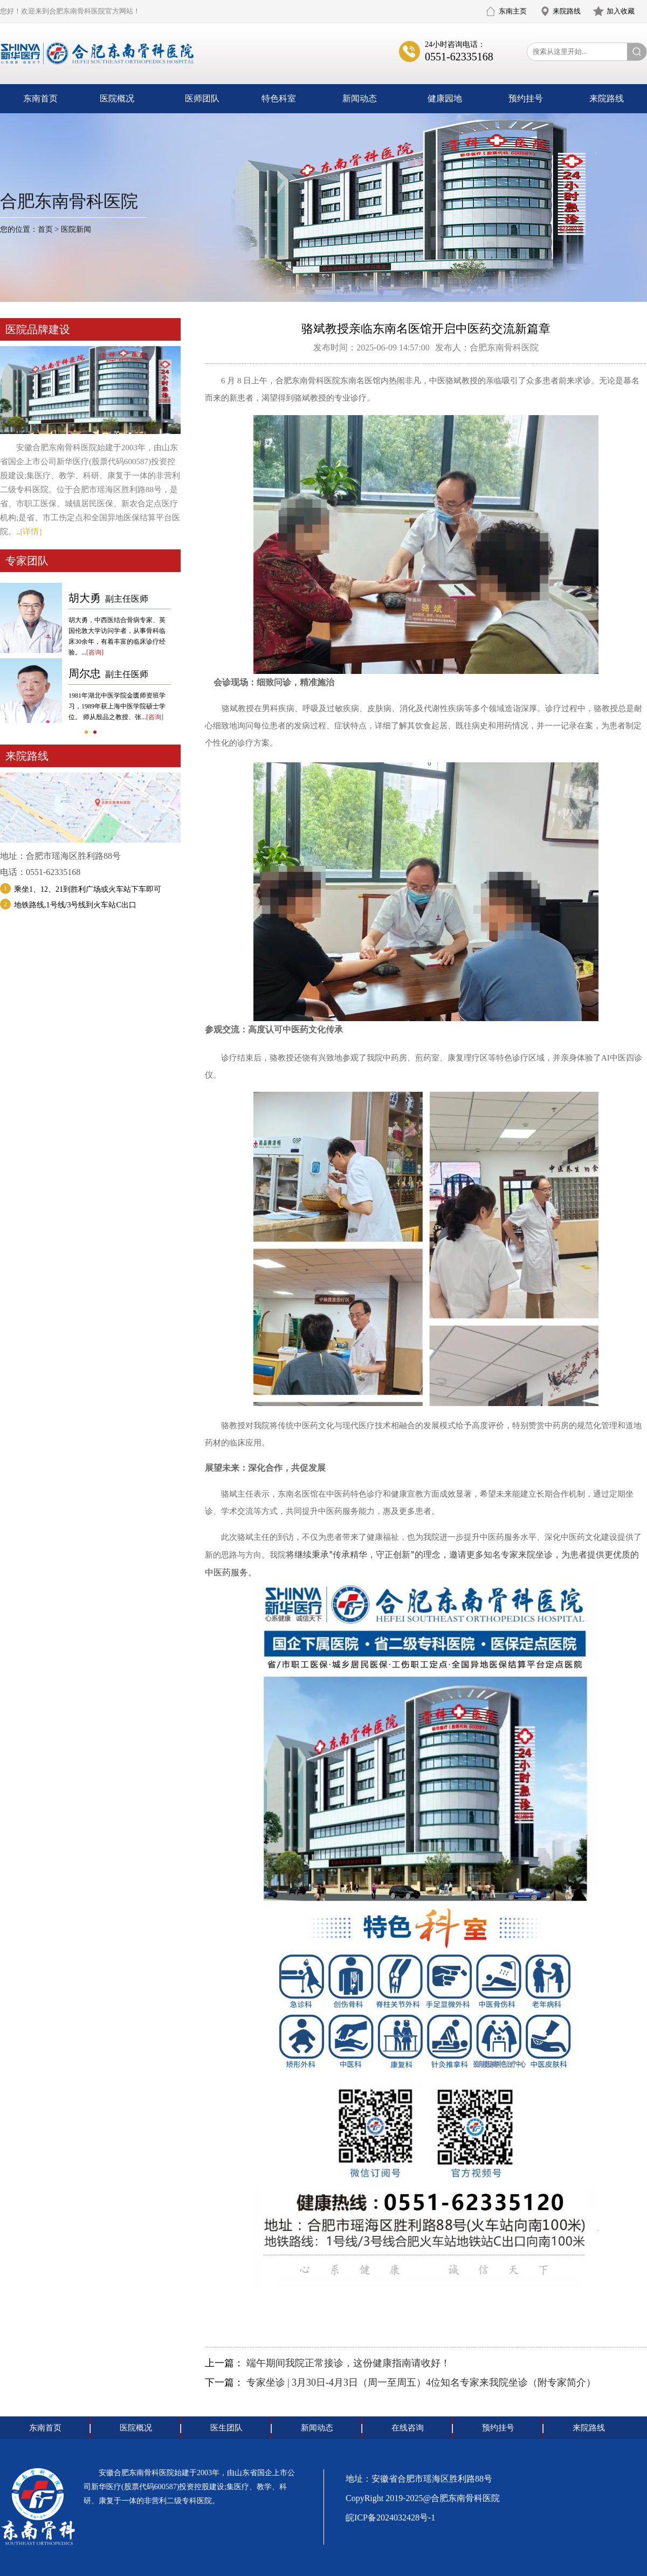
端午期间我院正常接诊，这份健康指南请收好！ (348, 2363)
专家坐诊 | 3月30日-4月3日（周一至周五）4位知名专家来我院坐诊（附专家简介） (421, 2382)
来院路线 (567, 11)
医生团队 (226, 2427)
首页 (45, 229)
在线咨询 (407, 2427)
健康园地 (445, 98)
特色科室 (278, 98)
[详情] (31, 531)
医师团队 (202, 98)
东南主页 (513, 11)
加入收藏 (621, 11)
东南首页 (40, 98)
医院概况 (117, 98)
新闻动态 (359, 98)
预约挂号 (525, 98)
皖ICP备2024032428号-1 (390, 2517)
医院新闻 (76, 229)
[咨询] (95, 652)
